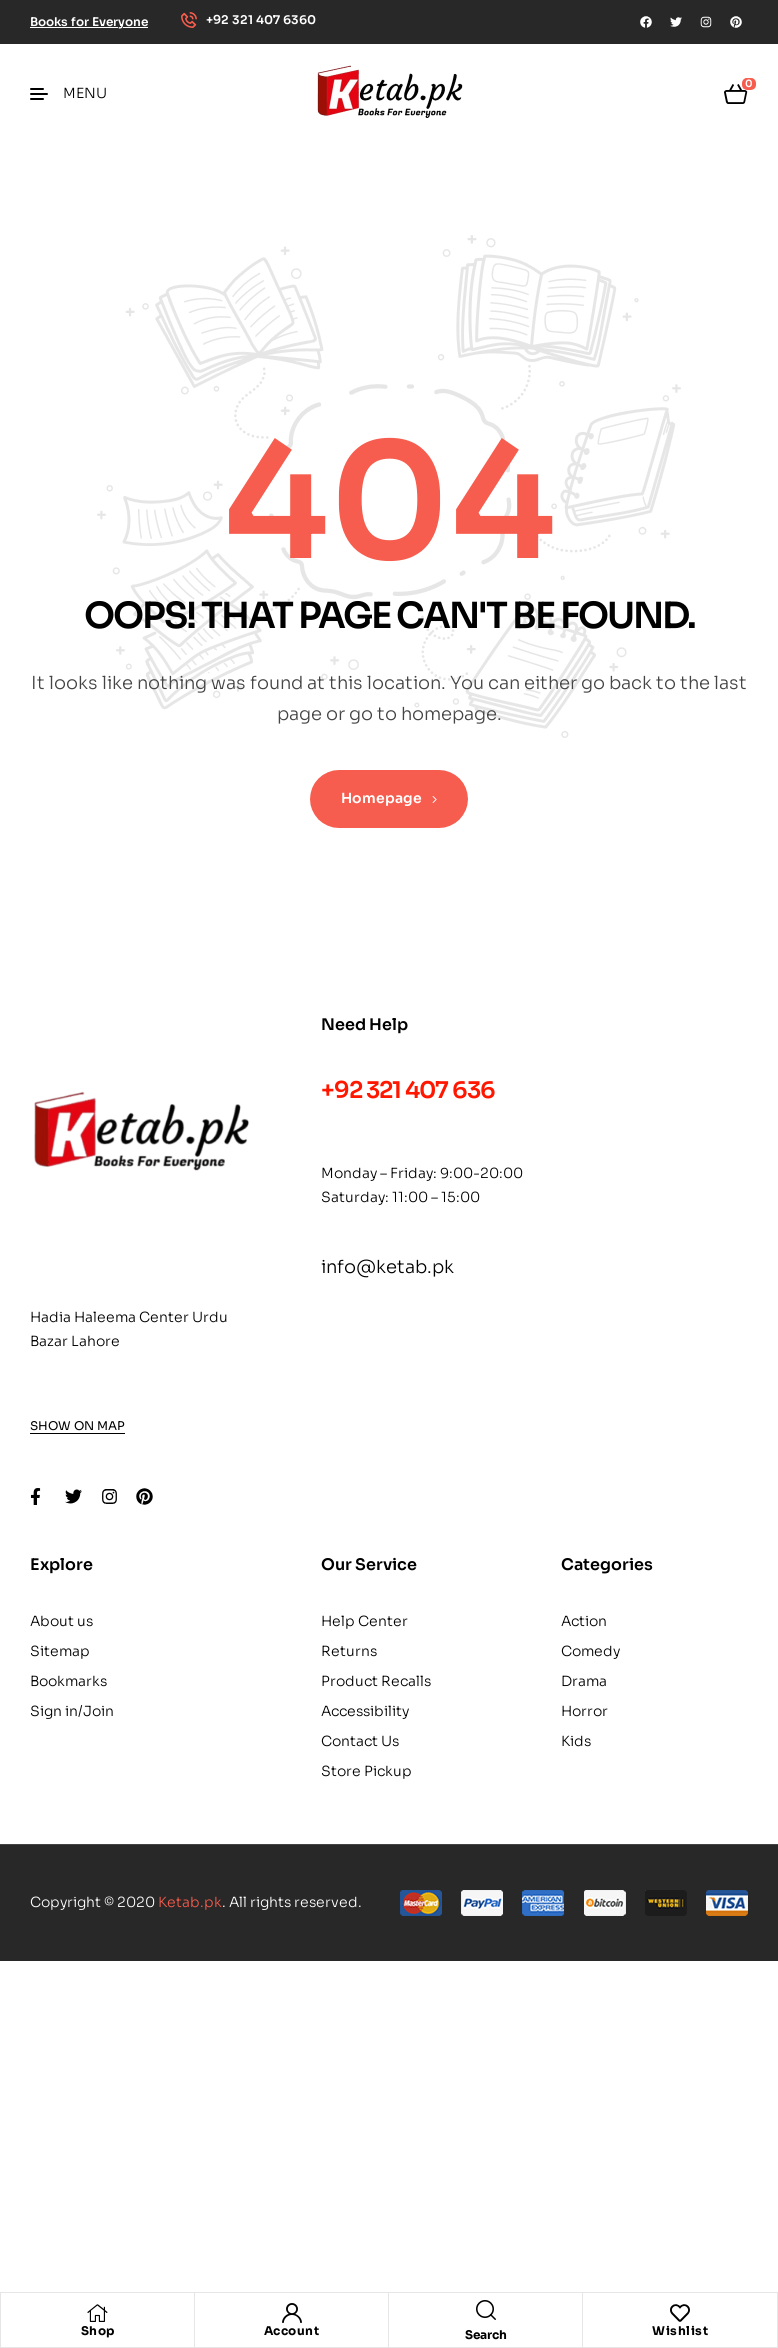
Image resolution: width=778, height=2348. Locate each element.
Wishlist (680, 2330)
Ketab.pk (190, 1902)
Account (292, 2330)
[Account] (292, 2313)
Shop (98, 2330)
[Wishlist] (680, 2313)
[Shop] (98, 2313)
